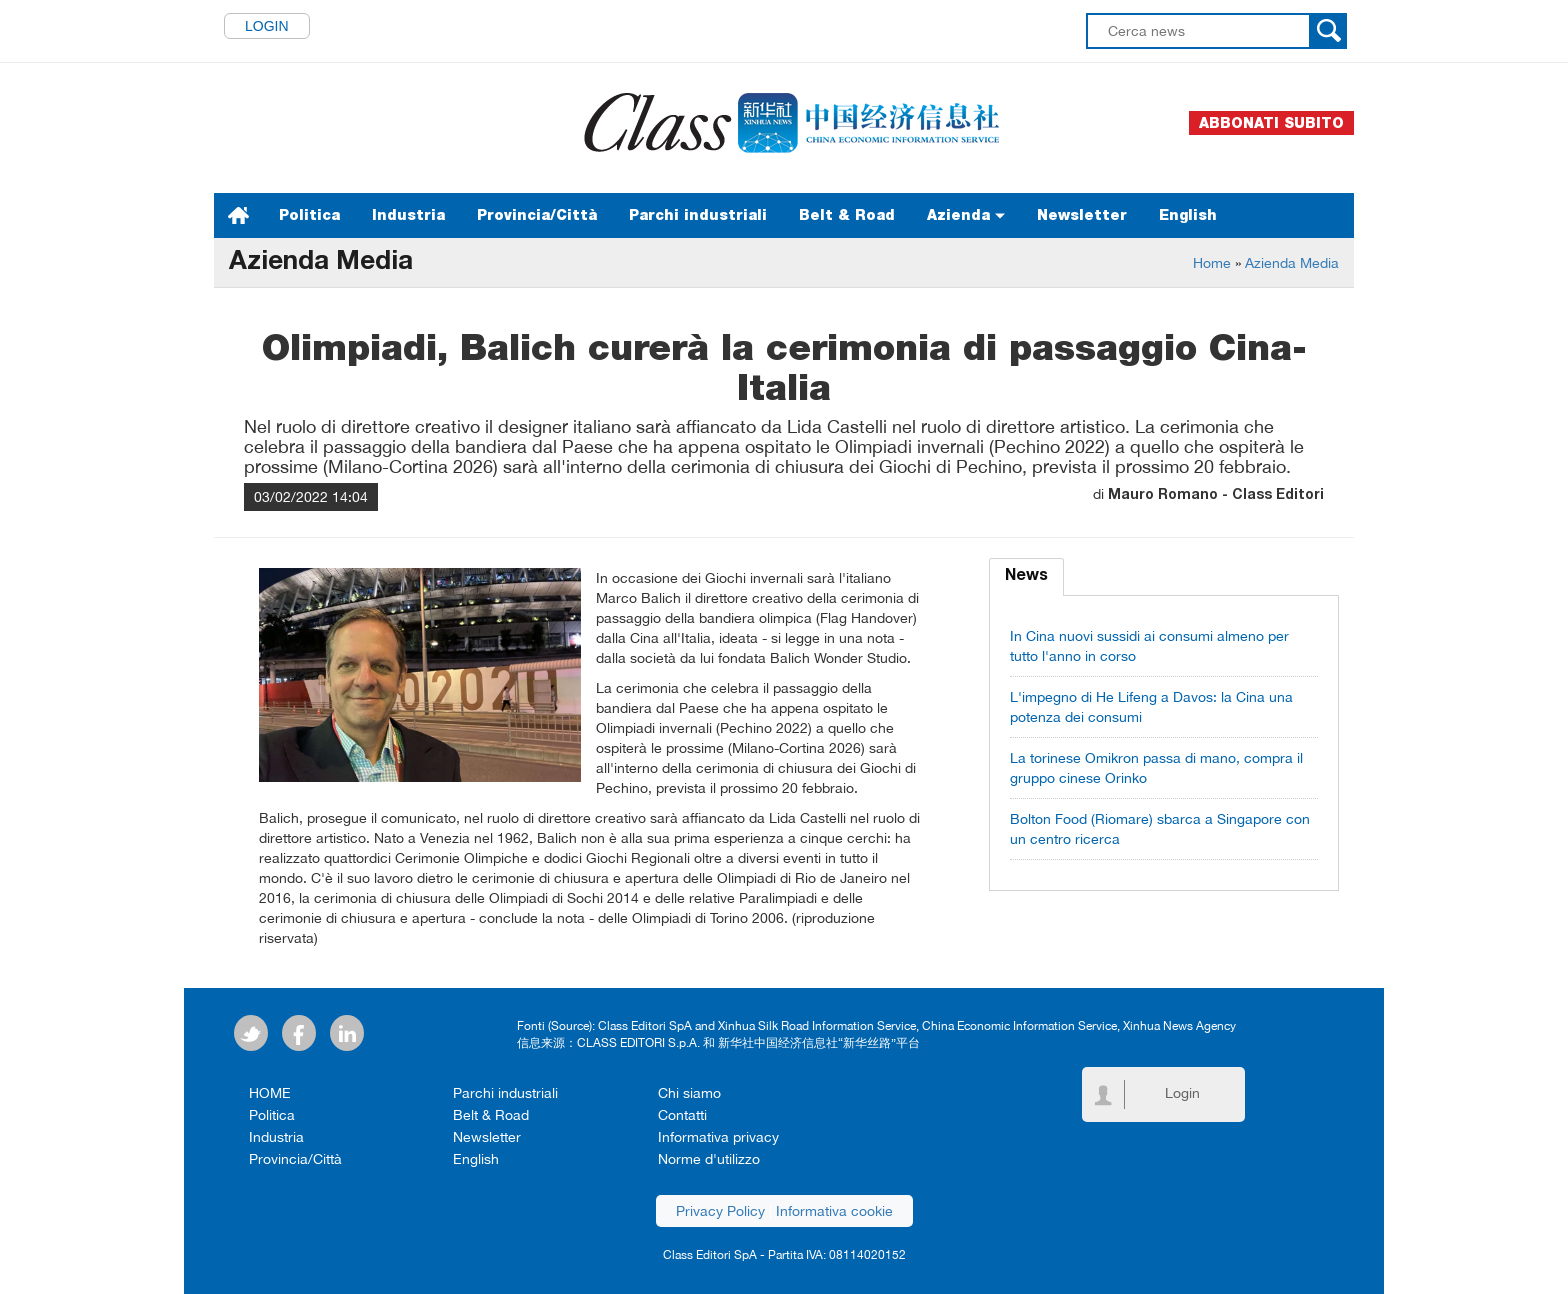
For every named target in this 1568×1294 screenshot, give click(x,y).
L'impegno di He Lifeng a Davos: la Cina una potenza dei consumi (1151, 707)
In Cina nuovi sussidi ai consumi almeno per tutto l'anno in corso (1149, 646)
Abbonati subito (1271, 123)
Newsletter (1082, 215)
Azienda (966, 215)
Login (267, 26)
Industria (408, 215)
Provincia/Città (537, 215)
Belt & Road (847, 215)
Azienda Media (1292, 263)
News (1026, 577)
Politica (309, 215)
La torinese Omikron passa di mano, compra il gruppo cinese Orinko (1156, 768)
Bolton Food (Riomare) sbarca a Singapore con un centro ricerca (1160, 829)
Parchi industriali (698, 215)
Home (1212, 263)
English (1188, 215)
